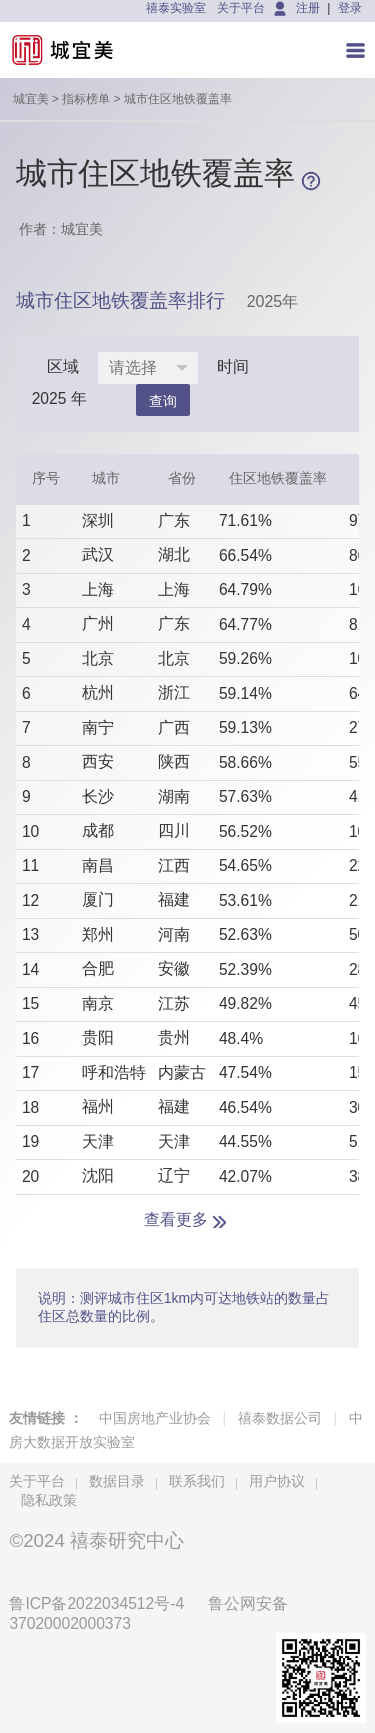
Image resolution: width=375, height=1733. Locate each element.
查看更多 (176, 1219)
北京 (98, 658)
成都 (98, 830)
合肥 (98, 968)
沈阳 (98, 1175)
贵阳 (98, 1037)
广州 (98, 623)
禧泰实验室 (176, 8)
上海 (98, 589)
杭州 (98, 692)
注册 (308, 8)
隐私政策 (49, 1500)
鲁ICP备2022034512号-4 (96, 1603)
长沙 (98, 796)
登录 (350, 8)
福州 (98, 1106)
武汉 (98, 554)
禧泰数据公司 (280, 1418)
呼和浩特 (114, 1072)
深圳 (98, 520)
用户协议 (277, 1481)
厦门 (98, 899)
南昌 (98, 865)
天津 (98, 1141)
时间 (233, 366)
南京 (98, 1003)
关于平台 (241, 8)
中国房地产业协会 (155, 1418)
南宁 (98, 727)
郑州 (98, 934)
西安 (98, 761)
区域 (63, 366)
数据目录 (117, 1481)
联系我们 (197, 1481)
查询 (163, 401)
